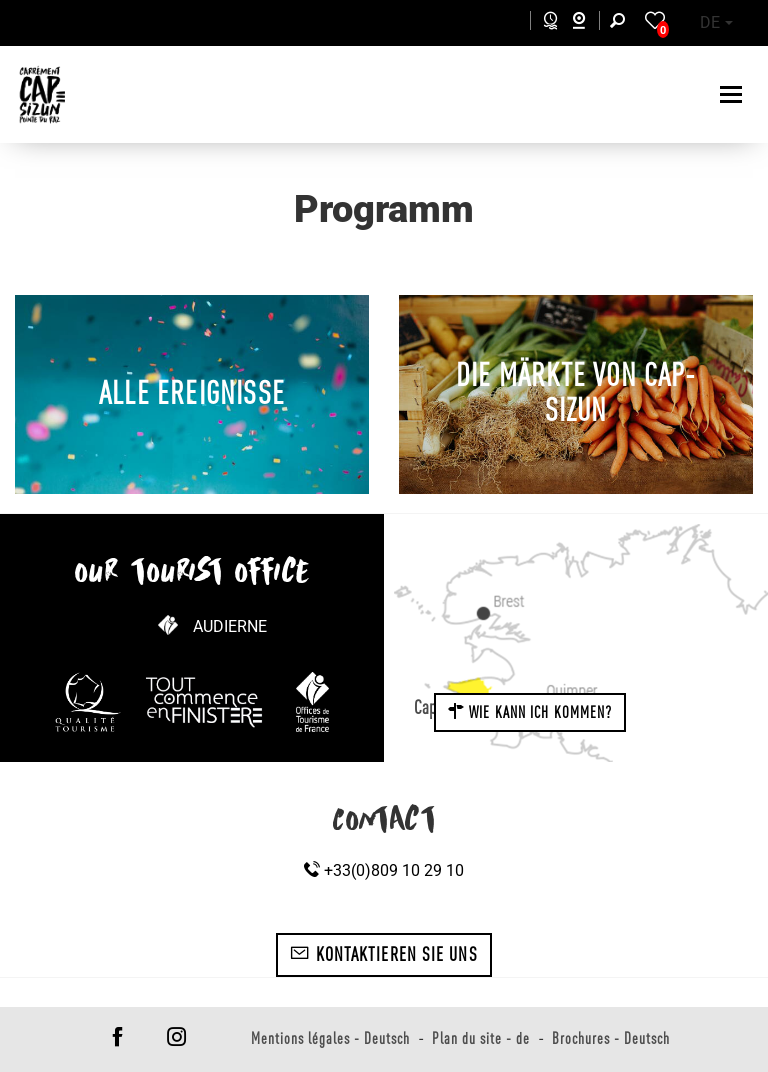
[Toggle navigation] (733, 94)
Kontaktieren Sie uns (383, 954)
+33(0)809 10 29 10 (384, 870)
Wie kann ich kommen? (530, 712)
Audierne (230, 626)
